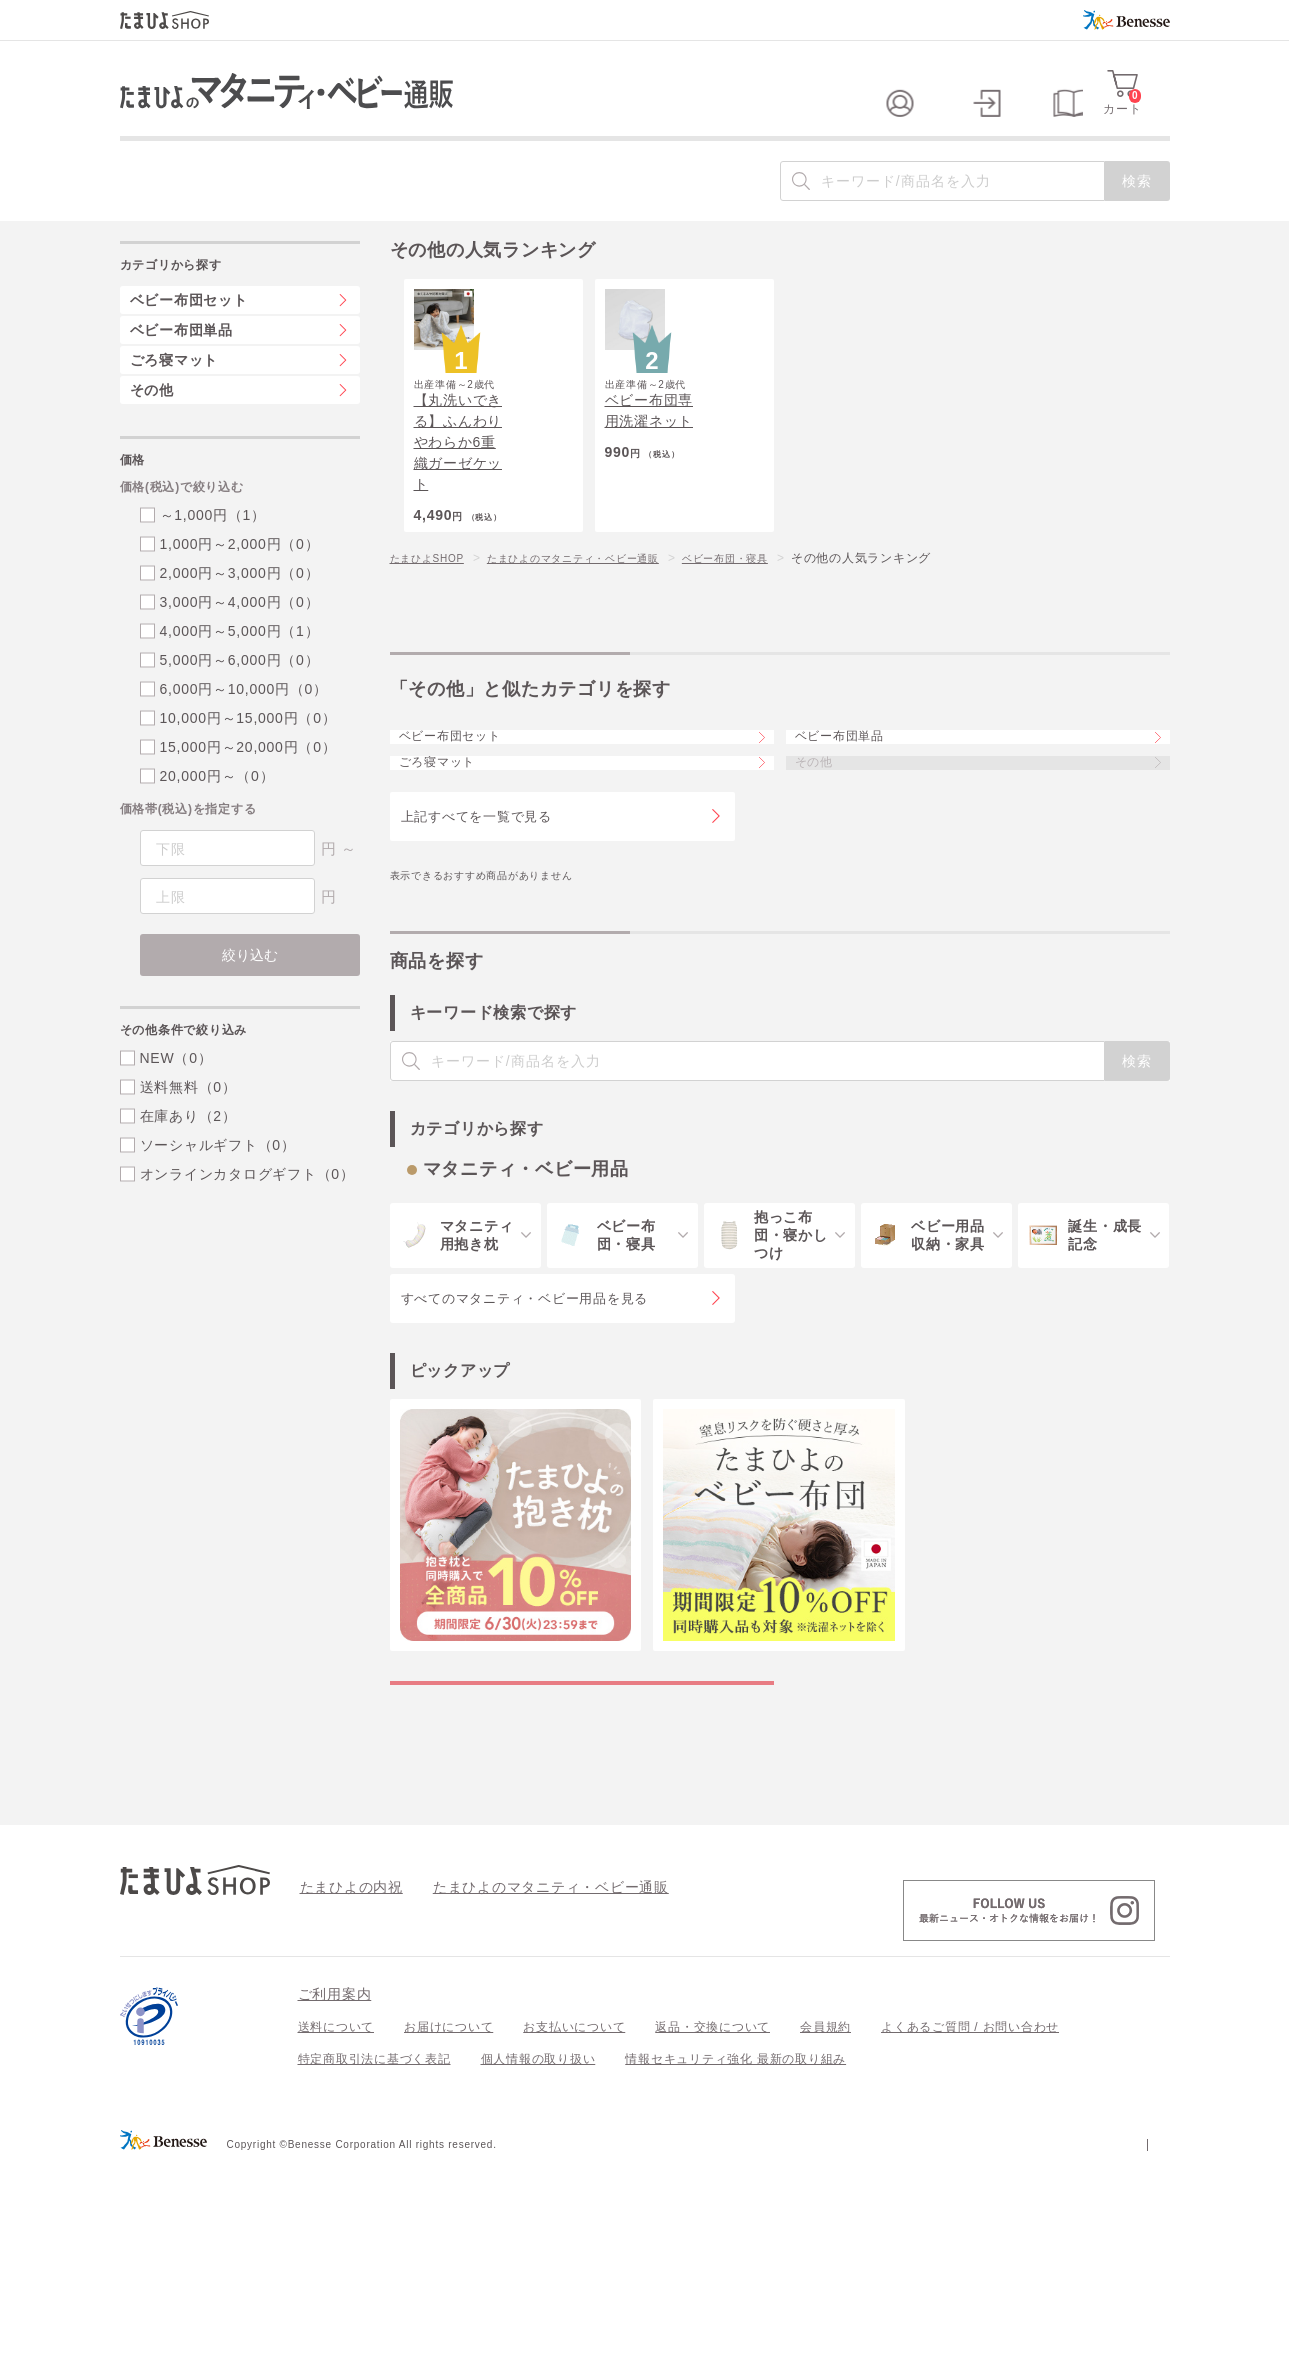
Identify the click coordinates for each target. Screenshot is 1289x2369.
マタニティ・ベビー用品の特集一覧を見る (581, 1866)
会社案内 (1144, 2347)
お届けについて (448, 2231)
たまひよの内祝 (344, 2090)
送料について (336, 2231)
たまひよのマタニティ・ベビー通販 (603, 664)
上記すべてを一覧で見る (476, 978)
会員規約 (825, 2231)
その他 (152, 430)
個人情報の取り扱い (538, 2263)
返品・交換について (712, 2231)
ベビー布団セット (469, 857)
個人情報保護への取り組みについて (977, 2347)
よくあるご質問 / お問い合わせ (970, 2231)
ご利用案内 (335, 2198)
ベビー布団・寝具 (779, 664)
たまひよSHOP (434, 664)
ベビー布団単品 (857, 857)
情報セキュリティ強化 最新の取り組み (735, 2263)
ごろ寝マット (454, 911)
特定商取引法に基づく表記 (374, 2263)
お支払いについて (574, 2231)
